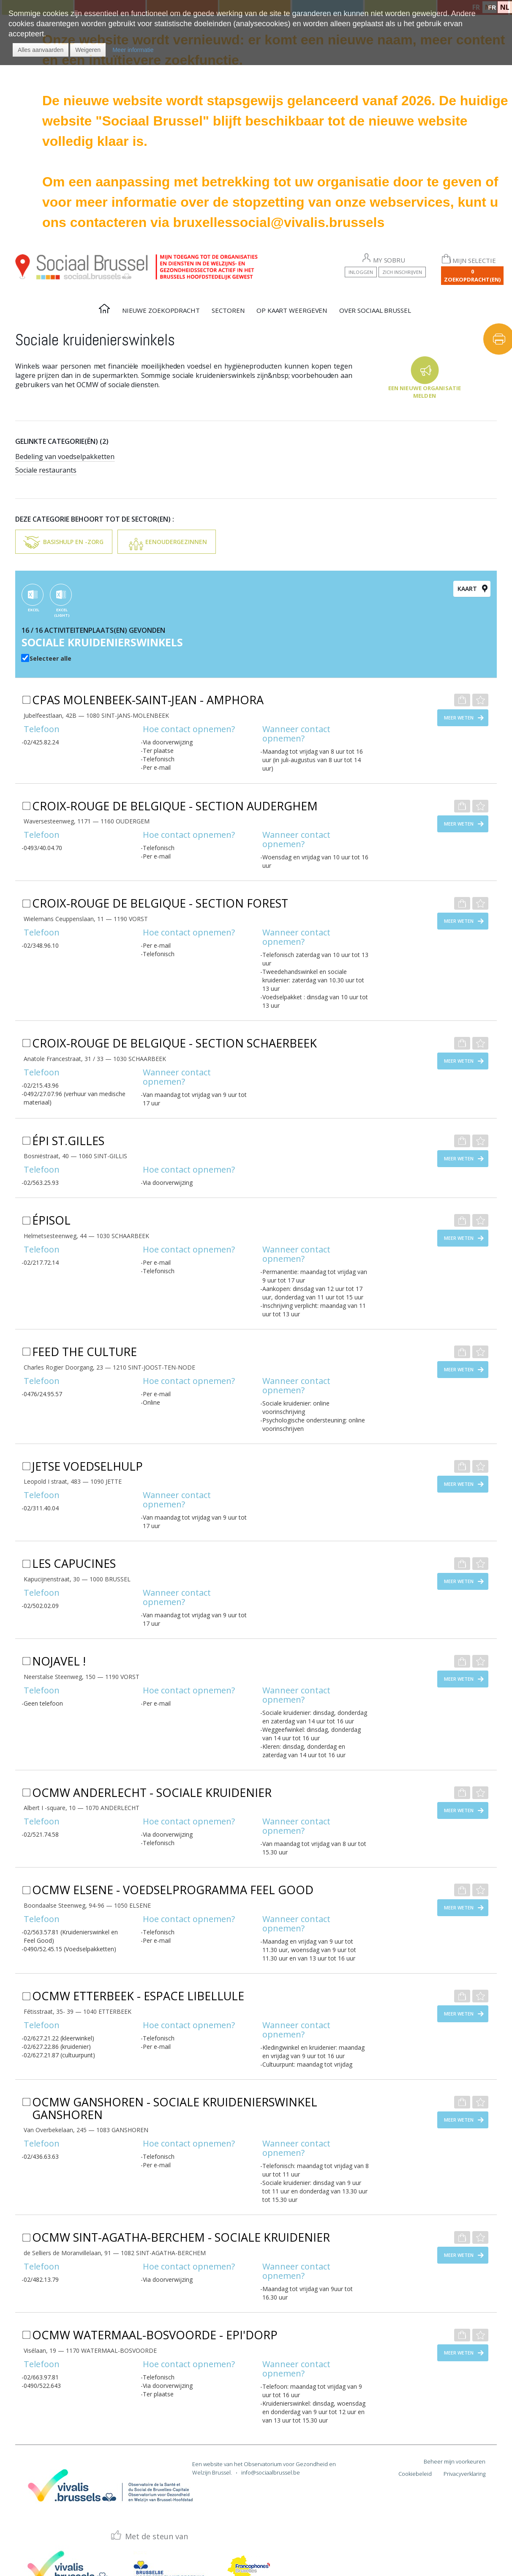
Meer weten (459, 717)
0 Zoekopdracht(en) (472, 275)
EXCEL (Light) (62, 612)
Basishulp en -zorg (73, 542)
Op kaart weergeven (291, 310)
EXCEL (33, 610)
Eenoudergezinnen (176, 542)
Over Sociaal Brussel (375, 310)
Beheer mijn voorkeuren (454, 2461)
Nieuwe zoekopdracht (161, 310)
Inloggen (361, 272)
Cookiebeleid (415, 2474)
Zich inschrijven (402, 272)
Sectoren (228, 310)
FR (492, 7)
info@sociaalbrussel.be (270, 2472)
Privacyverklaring (464, 2474)
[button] (40, 50)
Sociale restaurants (45, 470)
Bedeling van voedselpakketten (64, 456)
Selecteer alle (50, 658)
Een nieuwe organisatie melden (424, 392)
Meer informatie (132, 49)
